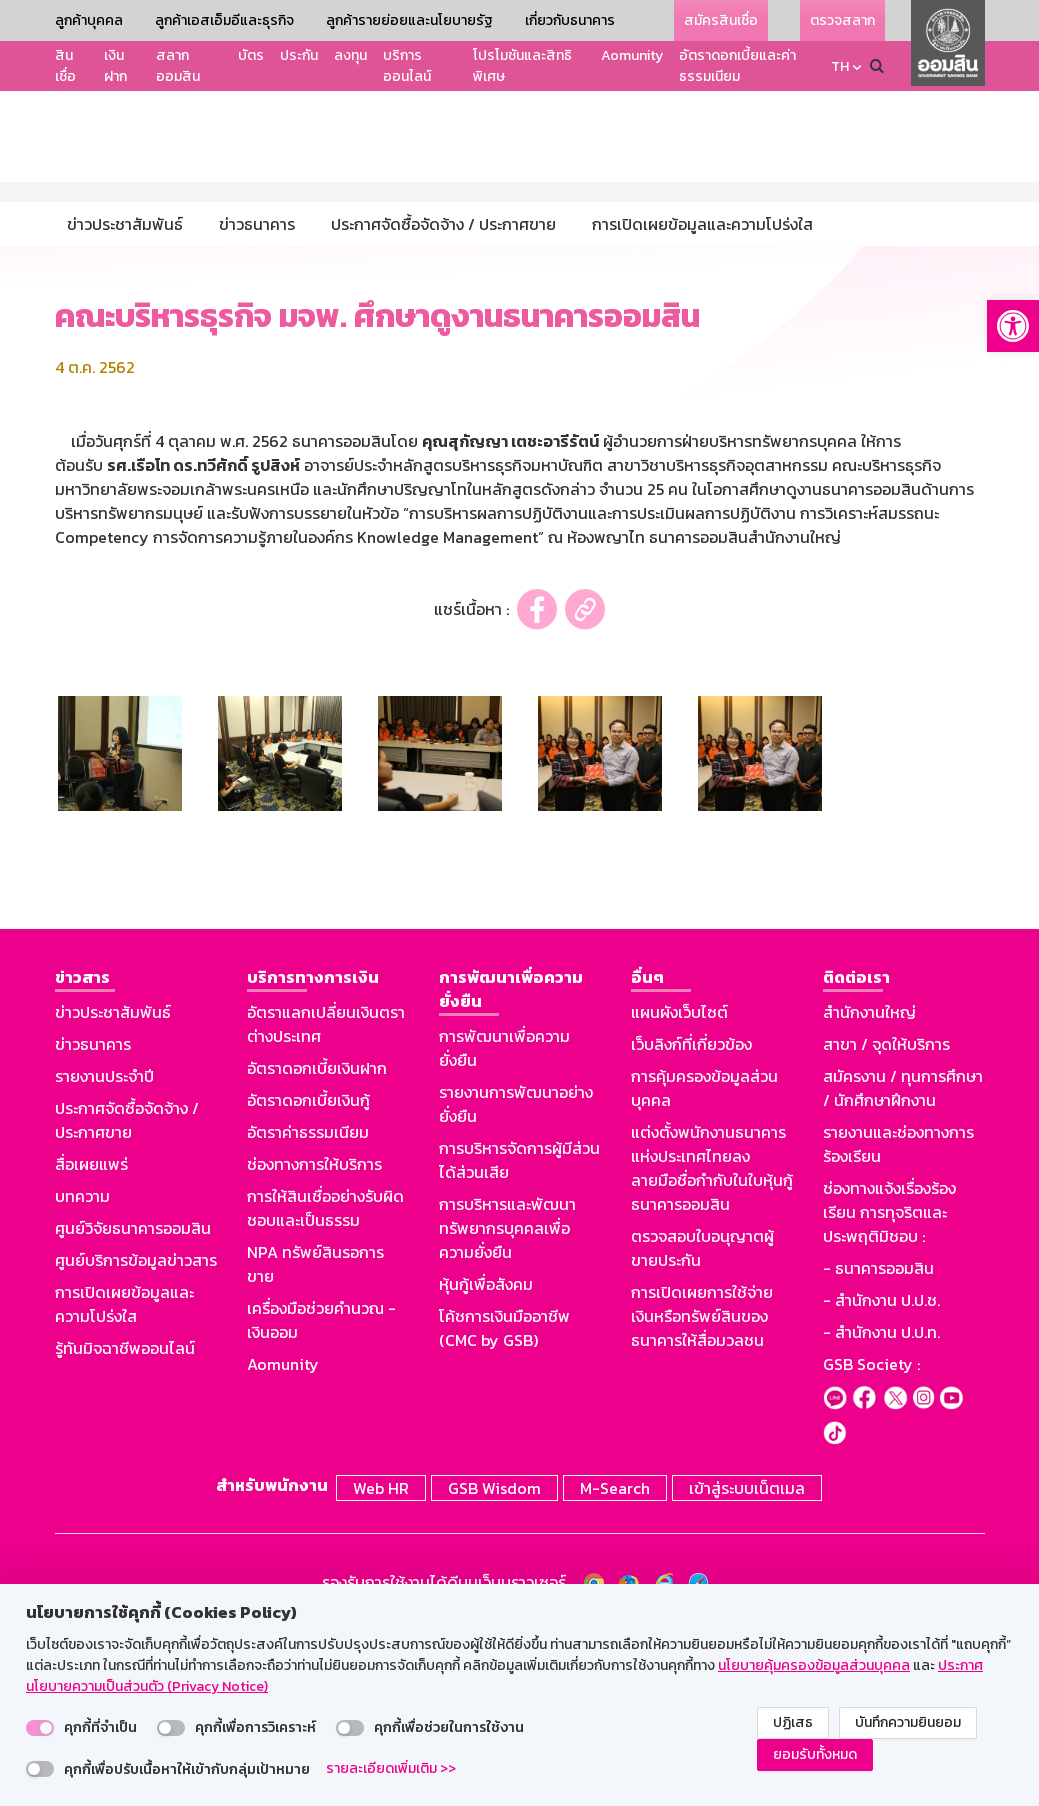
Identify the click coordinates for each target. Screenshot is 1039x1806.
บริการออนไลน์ (407, 66)
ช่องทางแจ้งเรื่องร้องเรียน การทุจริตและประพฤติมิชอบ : (889, 1392)
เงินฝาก (115, 66)
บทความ (82, 1376)
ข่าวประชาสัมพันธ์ (113, 1192)
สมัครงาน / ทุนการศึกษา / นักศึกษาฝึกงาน (903, 1268)
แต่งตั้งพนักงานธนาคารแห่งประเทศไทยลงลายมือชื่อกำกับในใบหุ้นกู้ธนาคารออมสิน (712, 1348)
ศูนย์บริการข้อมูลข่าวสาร (136, 1440)
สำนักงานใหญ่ (869, 1192)
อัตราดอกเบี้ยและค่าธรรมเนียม (737, 66)
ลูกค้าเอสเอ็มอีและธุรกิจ (224, 20)
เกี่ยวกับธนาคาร (570, 20)
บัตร (251, 55)
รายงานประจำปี (104, 1256)
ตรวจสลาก (842, 20)
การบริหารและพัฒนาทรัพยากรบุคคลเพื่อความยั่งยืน (507, 1408)
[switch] (40, 1728)
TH (840, 66)
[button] (1013, 326)
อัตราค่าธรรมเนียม (308, 1312)
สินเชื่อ (65, 66)
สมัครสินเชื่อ (721, 20)
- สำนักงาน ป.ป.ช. (881, 1480)
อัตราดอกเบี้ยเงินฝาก (317, 1248)
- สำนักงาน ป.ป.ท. (881, 1512)
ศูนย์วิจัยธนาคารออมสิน (133, 1408)
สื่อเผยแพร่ (91, 1344)
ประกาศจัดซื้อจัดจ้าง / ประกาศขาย (127, 1300)
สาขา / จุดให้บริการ (886, 1224)
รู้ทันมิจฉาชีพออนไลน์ (125, 1528)
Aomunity (632, 55)
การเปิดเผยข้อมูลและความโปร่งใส (124, 1484)
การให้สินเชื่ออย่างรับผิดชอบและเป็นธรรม (325, 1388)
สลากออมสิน (178, 66)
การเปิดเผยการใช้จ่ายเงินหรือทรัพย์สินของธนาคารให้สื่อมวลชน (702, 1496)
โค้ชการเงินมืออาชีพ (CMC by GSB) (504, 1508)
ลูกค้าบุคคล (89, 20)
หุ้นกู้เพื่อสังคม (486, 1464)
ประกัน (299, 55)
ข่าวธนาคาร (93, 1224)
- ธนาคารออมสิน (878, 1448)
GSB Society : (871, 1544)
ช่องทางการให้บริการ (314, 1344)
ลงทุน (350, 55)
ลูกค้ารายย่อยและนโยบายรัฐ (409, 20)
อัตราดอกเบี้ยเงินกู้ (308, 1280)
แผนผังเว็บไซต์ (679, 1192)
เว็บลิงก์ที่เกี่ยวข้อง (691, 1224)
